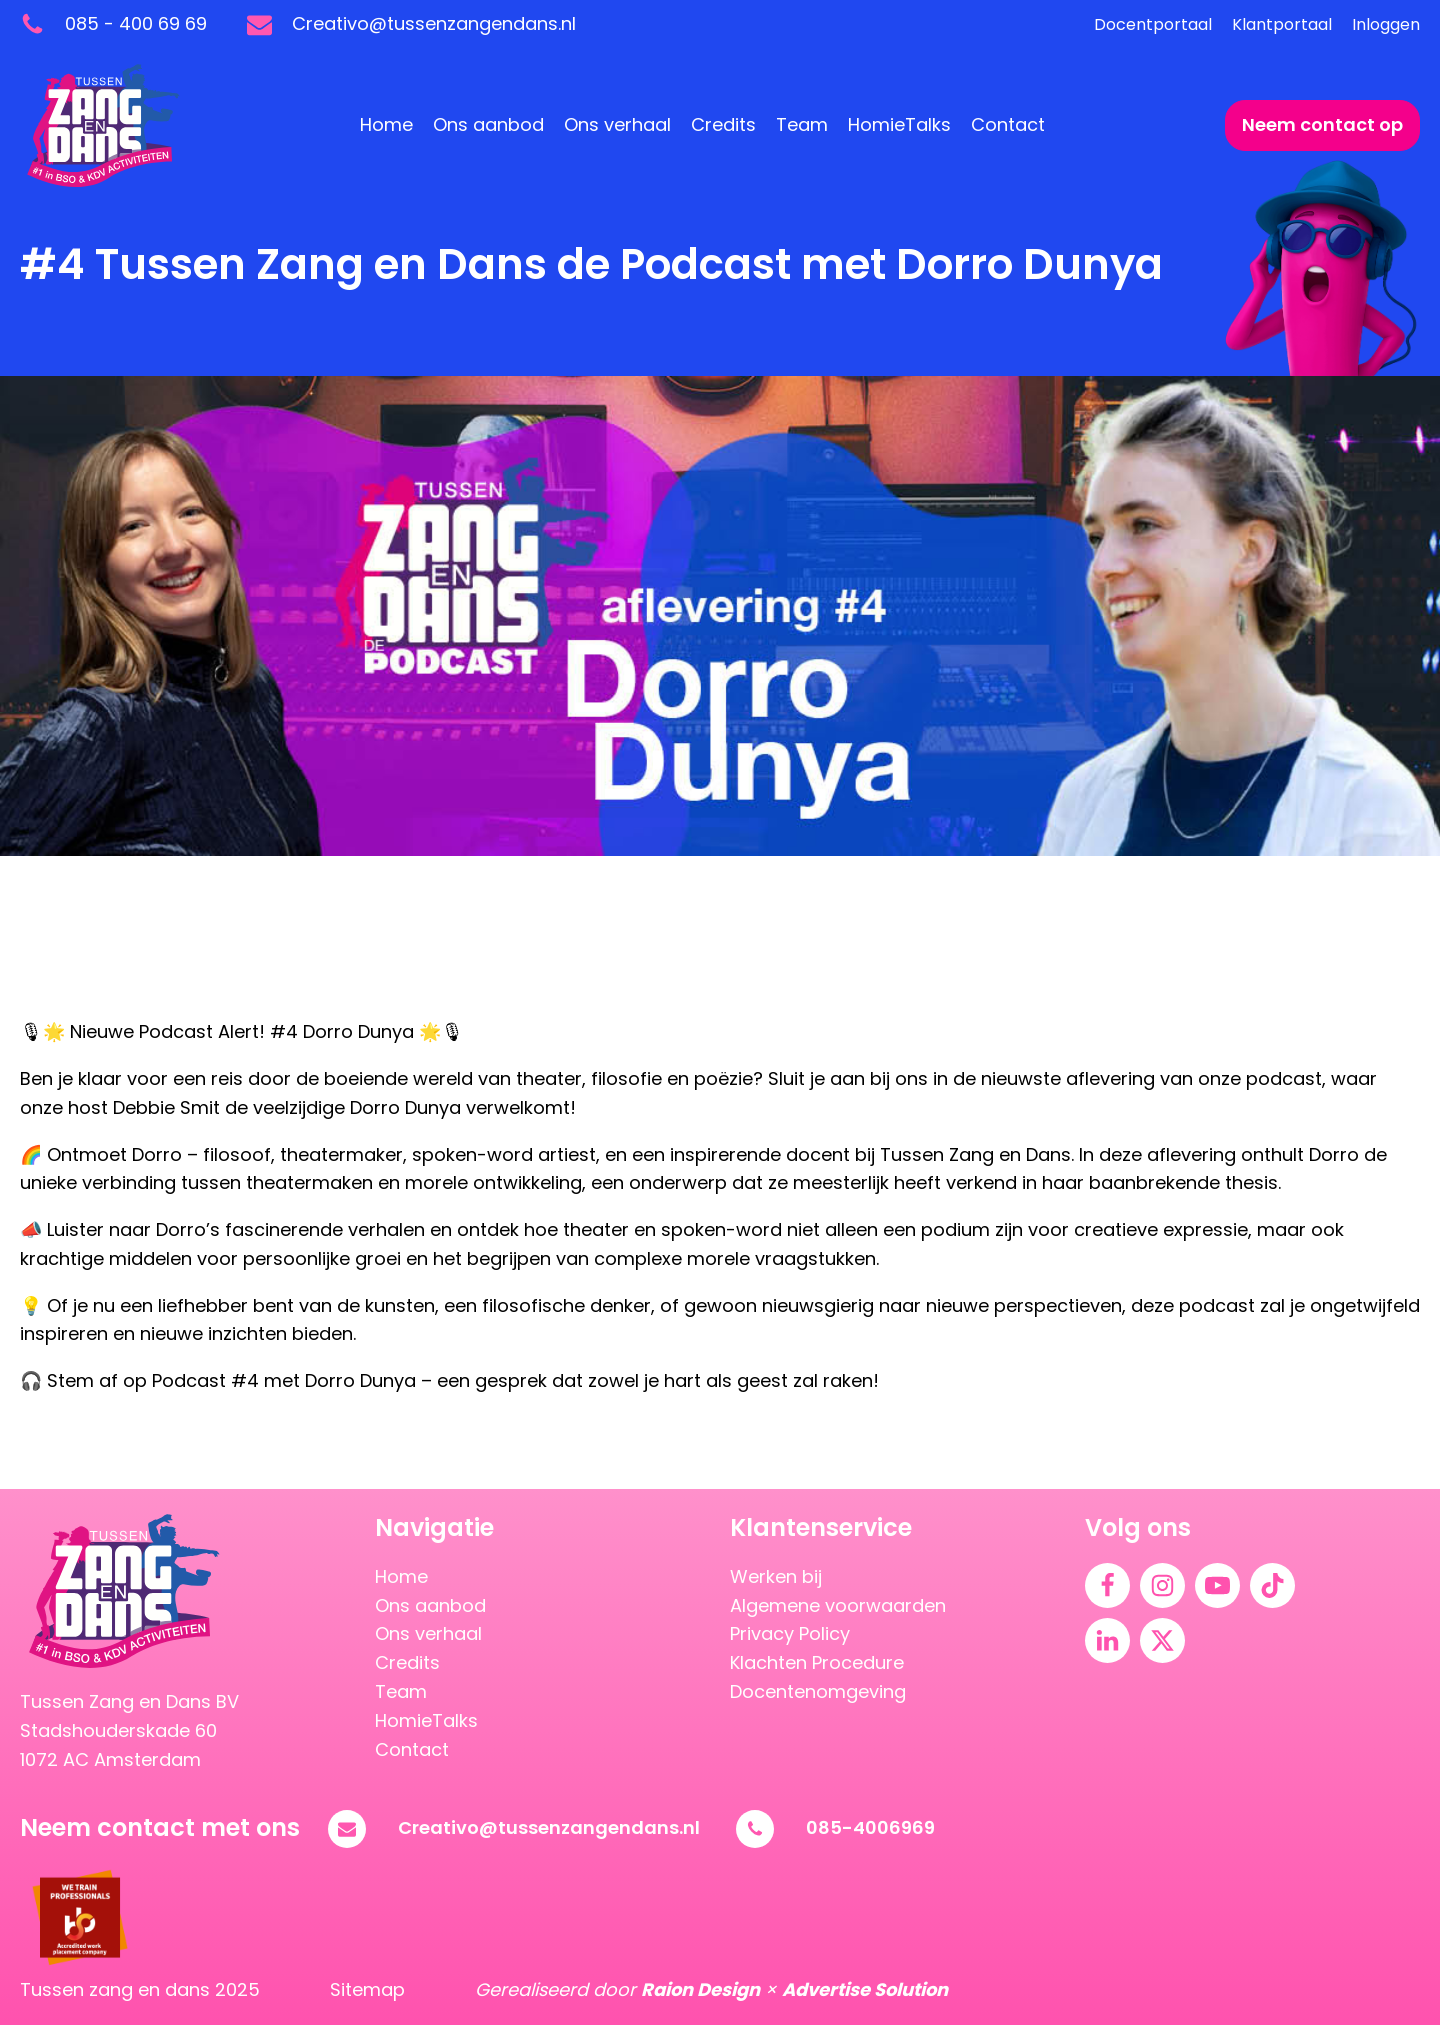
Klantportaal (1282, 24)
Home (386, 124)
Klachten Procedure (817, 1662)
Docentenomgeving (818, 1691)
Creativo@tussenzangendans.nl (549, 1827)
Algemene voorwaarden (838, 1605)
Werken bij (776, 1576)
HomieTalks (899, 124)
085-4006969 (870, 1827)
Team (802, 124)
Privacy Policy (790, 1633)
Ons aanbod (488, 124)
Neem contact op (1322, 124)
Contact (1008, 124)
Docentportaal (1153, 24)
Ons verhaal (617, 124)
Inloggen (1386, 24)
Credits (723, 124)
